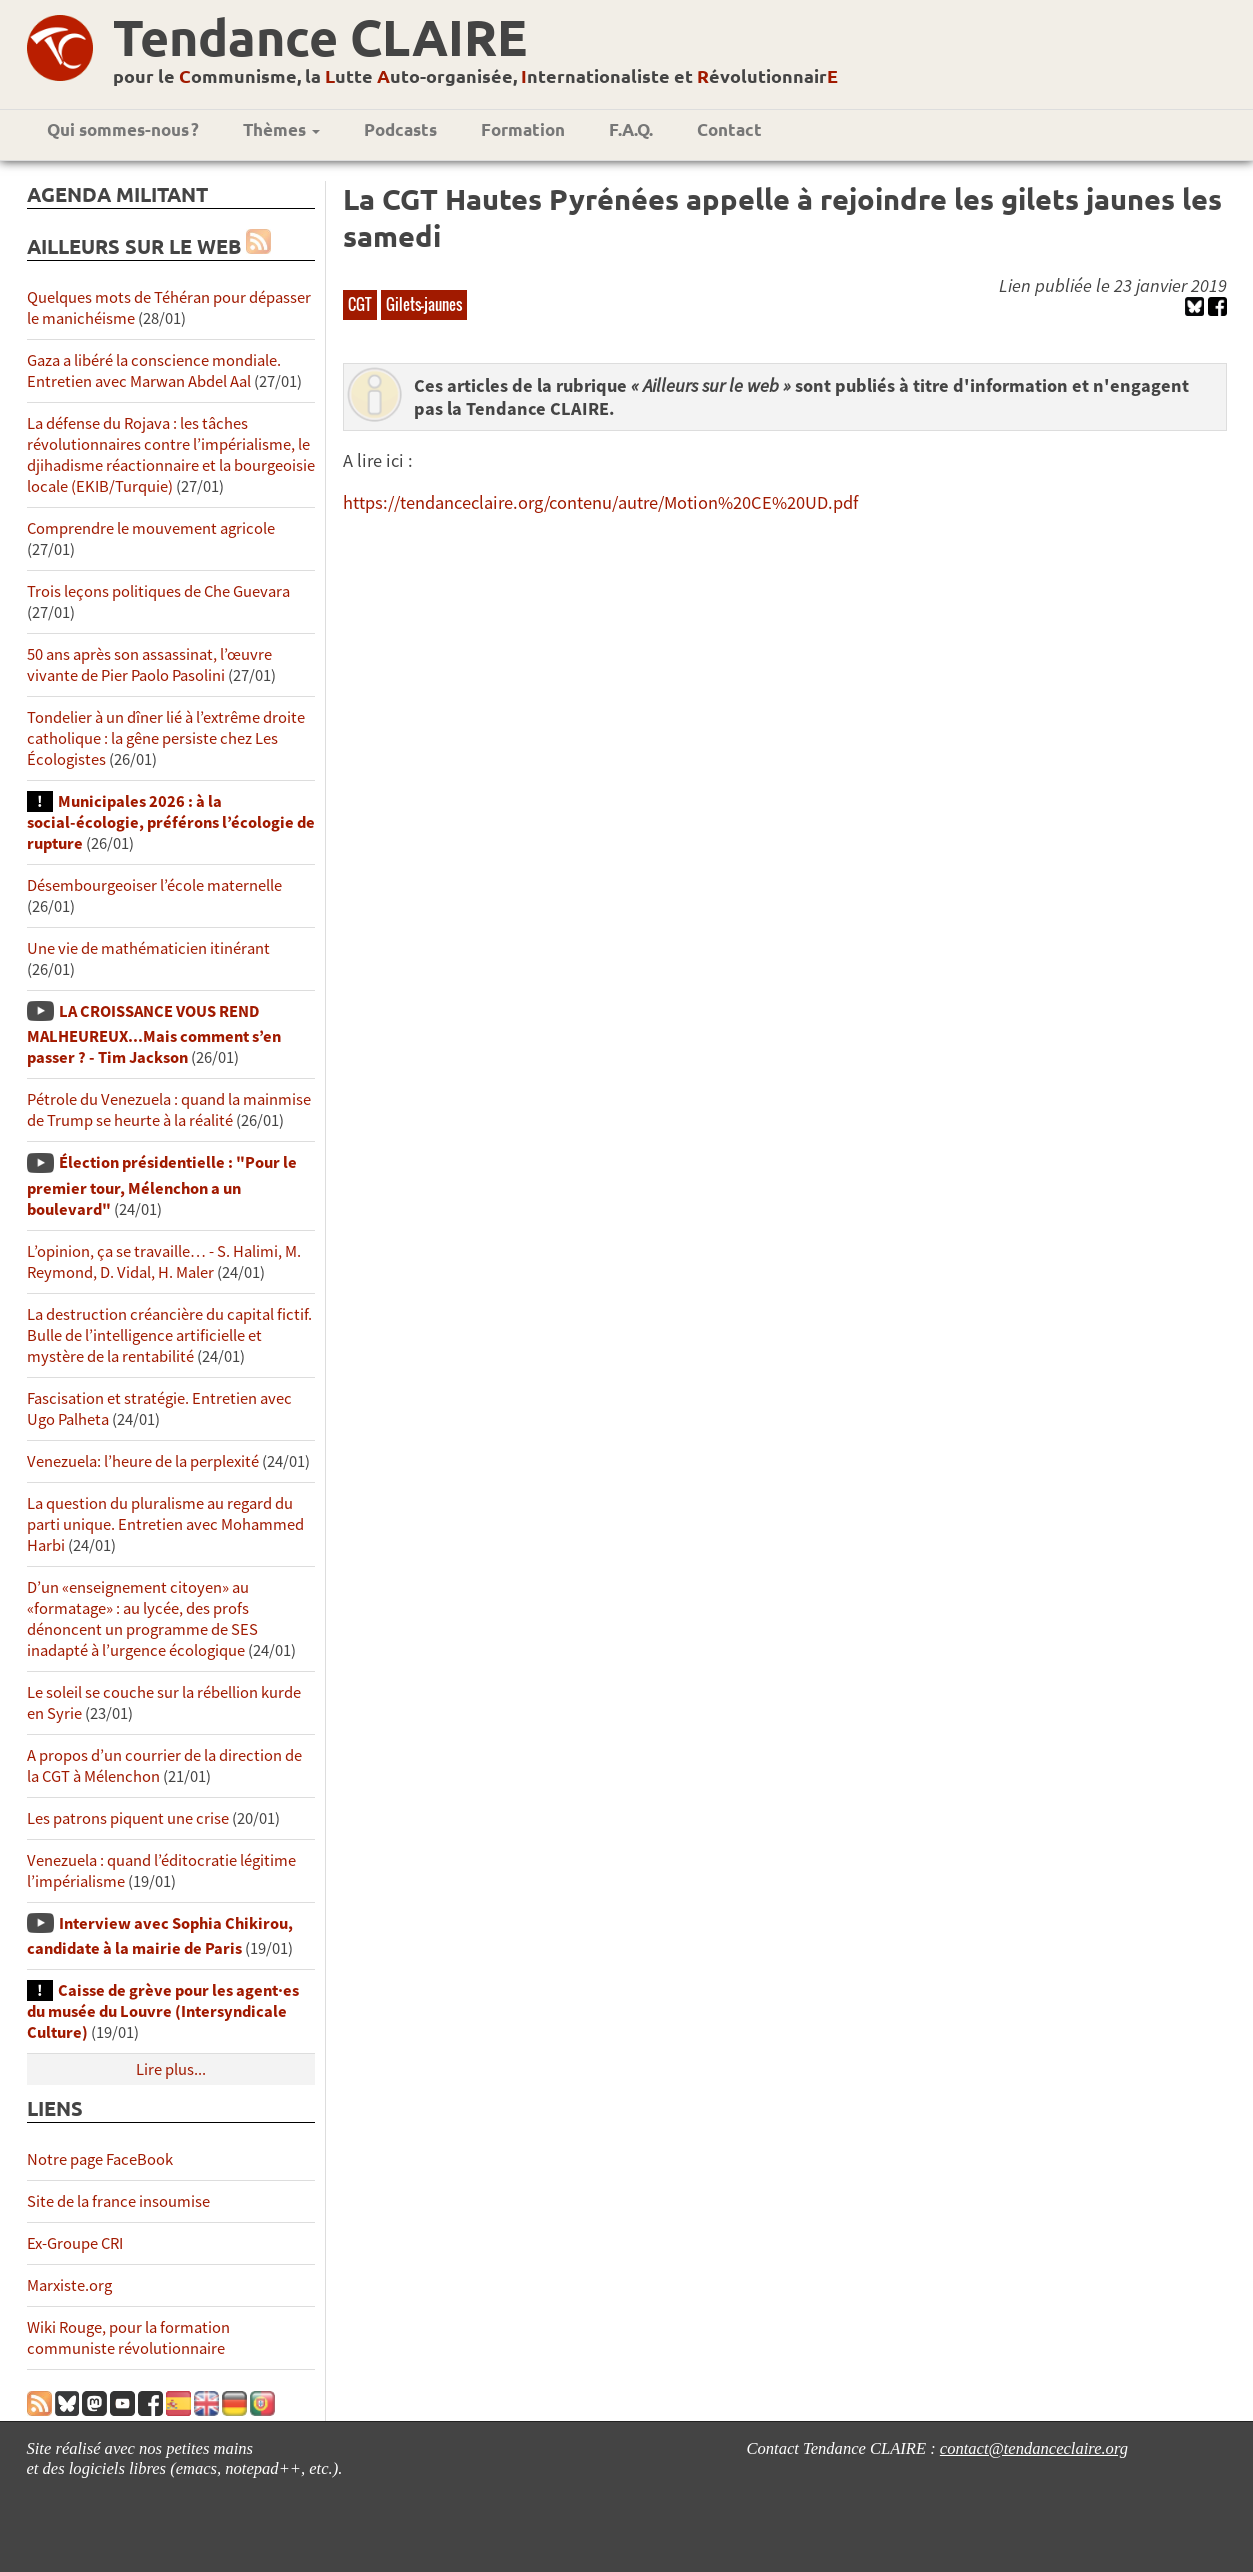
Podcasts (400, 129)
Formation (523, 129)
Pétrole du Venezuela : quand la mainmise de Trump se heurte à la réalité (169, 1110)
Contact (729, 129)
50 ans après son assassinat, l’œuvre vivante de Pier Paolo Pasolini (149, 665)
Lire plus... (171, 2069)
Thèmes (281, 129)
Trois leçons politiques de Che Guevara (158, 591)
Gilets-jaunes (424, 304)
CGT (360, 304)
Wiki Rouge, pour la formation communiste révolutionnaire (128, 2338)
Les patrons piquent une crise (128, 1818)
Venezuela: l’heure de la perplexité (143, 1461)
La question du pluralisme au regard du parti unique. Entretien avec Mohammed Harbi (165, 1524)
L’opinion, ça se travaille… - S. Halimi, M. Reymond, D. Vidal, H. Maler (164, 1262)
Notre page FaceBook (100, 2159)
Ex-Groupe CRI (75, 2243)
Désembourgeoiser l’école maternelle (154, 885)
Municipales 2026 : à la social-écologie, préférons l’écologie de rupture (171, 822)
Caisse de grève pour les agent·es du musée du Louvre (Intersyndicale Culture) (163, 2011)
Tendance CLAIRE (320, 36)
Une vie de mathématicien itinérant (148, 948)
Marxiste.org (69, 2285)
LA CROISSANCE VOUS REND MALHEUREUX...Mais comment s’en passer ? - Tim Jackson (154, 1034)
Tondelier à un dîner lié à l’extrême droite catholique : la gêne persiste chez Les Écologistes (166, 738)
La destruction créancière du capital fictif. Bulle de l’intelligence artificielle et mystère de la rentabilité (169, 1335)
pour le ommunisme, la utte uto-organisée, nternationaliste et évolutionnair (475, 75)
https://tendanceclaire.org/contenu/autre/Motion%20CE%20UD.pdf (600, 502)
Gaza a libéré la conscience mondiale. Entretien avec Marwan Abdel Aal (154, 371)
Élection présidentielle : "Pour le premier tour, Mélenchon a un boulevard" (162, 1185)
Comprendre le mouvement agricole (151, 528)
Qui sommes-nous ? (123, 129)
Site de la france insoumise (118, 2201)
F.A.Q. (631, 129)
